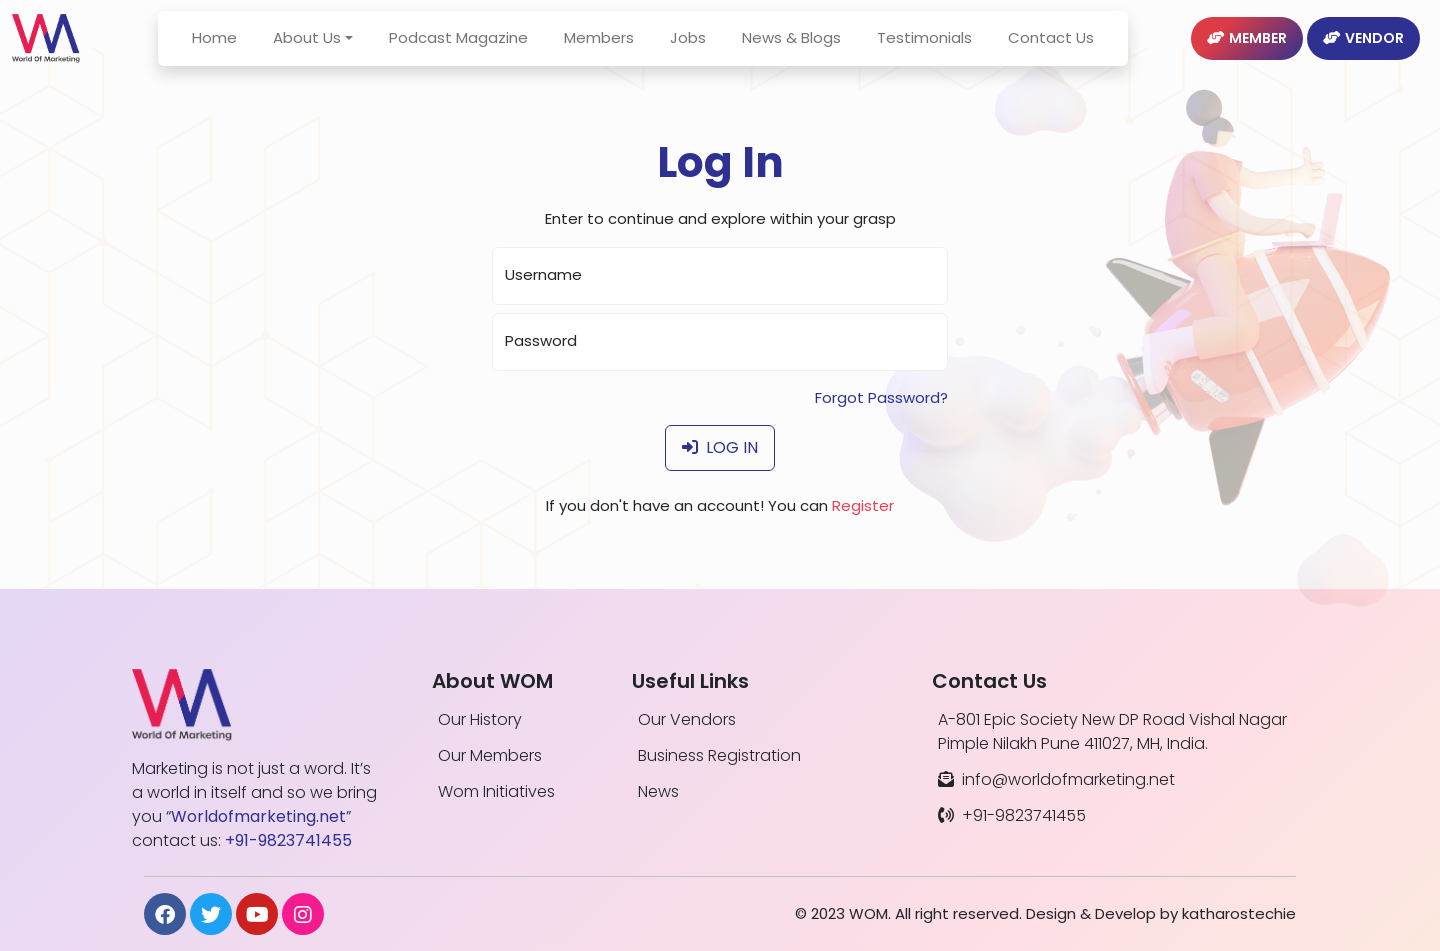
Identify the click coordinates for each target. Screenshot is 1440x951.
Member (1247, 50)
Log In (720, 447)
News (658, 791)
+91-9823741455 (1012, 815)
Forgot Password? (881, 397)
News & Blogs (807, 49)
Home (230, 49)
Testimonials (940, 49)
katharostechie (1239, 913)
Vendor (1363, 50)
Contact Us (1067, 49)
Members (615, 49)
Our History (480, 719)
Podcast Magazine (474, 49)
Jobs (704, 49)
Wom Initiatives (496, 791)
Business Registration (719, 755)
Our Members (490, 755)
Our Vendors (687, 719)
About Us (323, 49)
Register (863, 505)
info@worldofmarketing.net (1056, 779)
